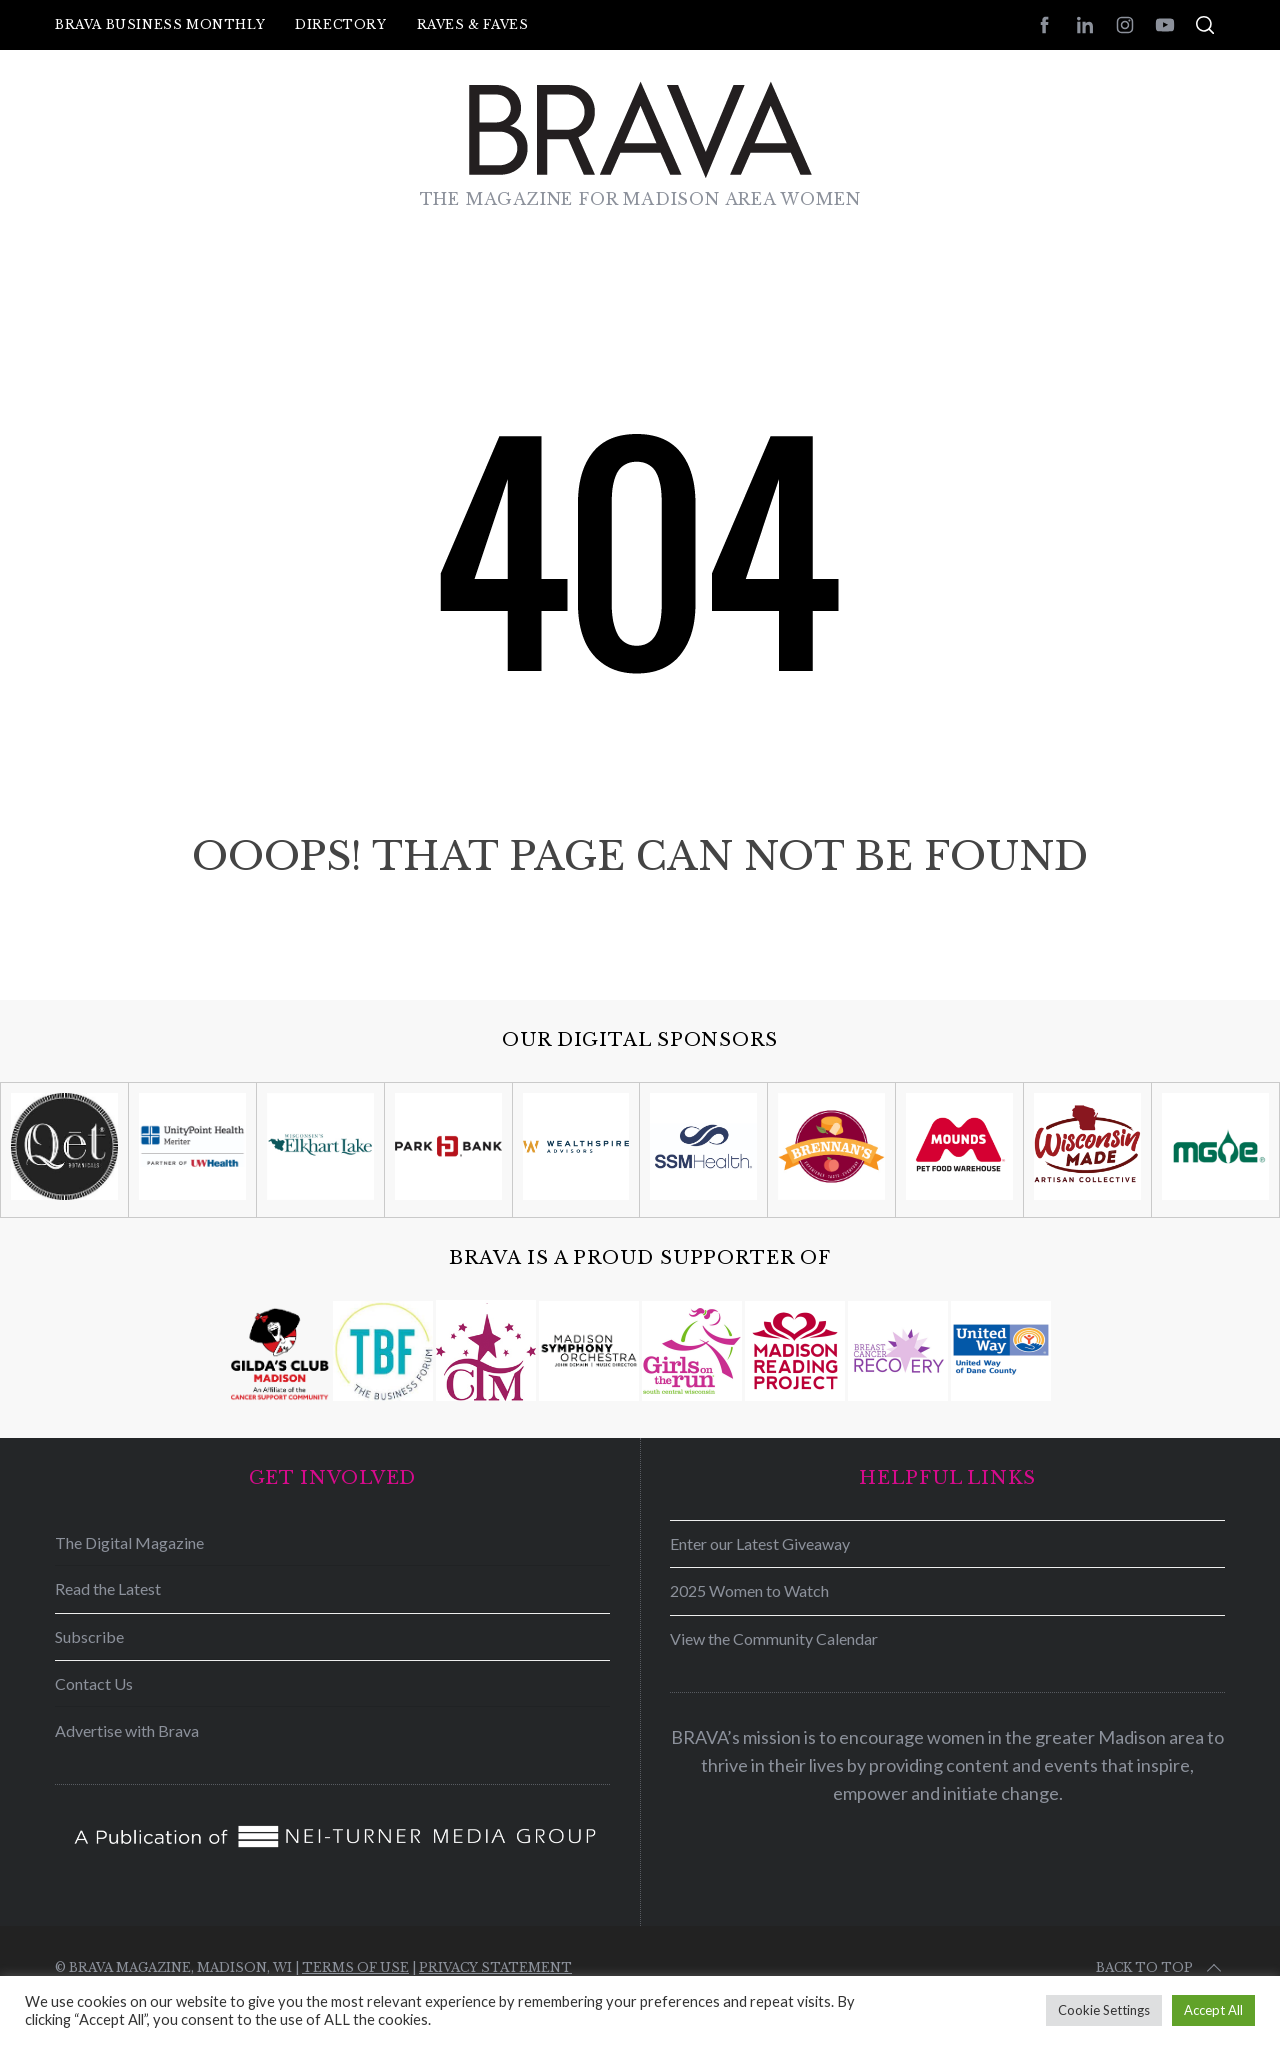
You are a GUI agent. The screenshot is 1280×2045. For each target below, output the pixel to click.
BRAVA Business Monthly (160, 24)
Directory (340, 24)
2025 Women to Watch (749, 1590)
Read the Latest (108, 1588)
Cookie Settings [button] (1104, 2010)
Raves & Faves (473, 24)
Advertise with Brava (127, 1730)
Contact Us (94, 1683)
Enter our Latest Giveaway (760, 1543)
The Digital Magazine (129, 1542)
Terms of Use (355, 1967)
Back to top (1160, 1968)
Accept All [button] (1213, 2010)
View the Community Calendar (774, 1638)
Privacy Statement (495, 1967)
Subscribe (89, 1636)
